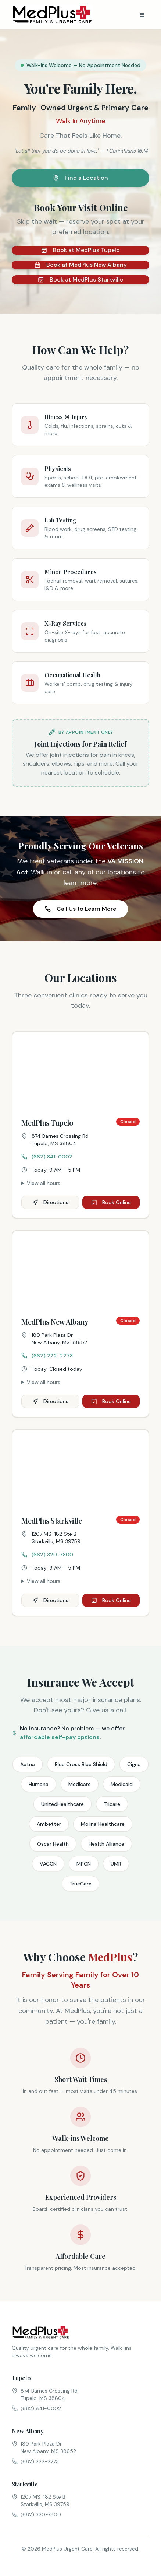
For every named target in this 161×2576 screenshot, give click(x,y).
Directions (50, 1202)
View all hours (43, 1183)
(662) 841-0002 (46, 1156)
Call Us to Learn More (80, 909)
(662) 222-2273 (47, 1355)
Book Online (111, 1202)
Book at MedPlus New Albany (81, 265)
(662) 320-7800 (47, 1554)
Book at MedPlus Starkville (80, 279)
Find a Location (80, 178)
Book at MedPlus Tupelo (80, 250)
